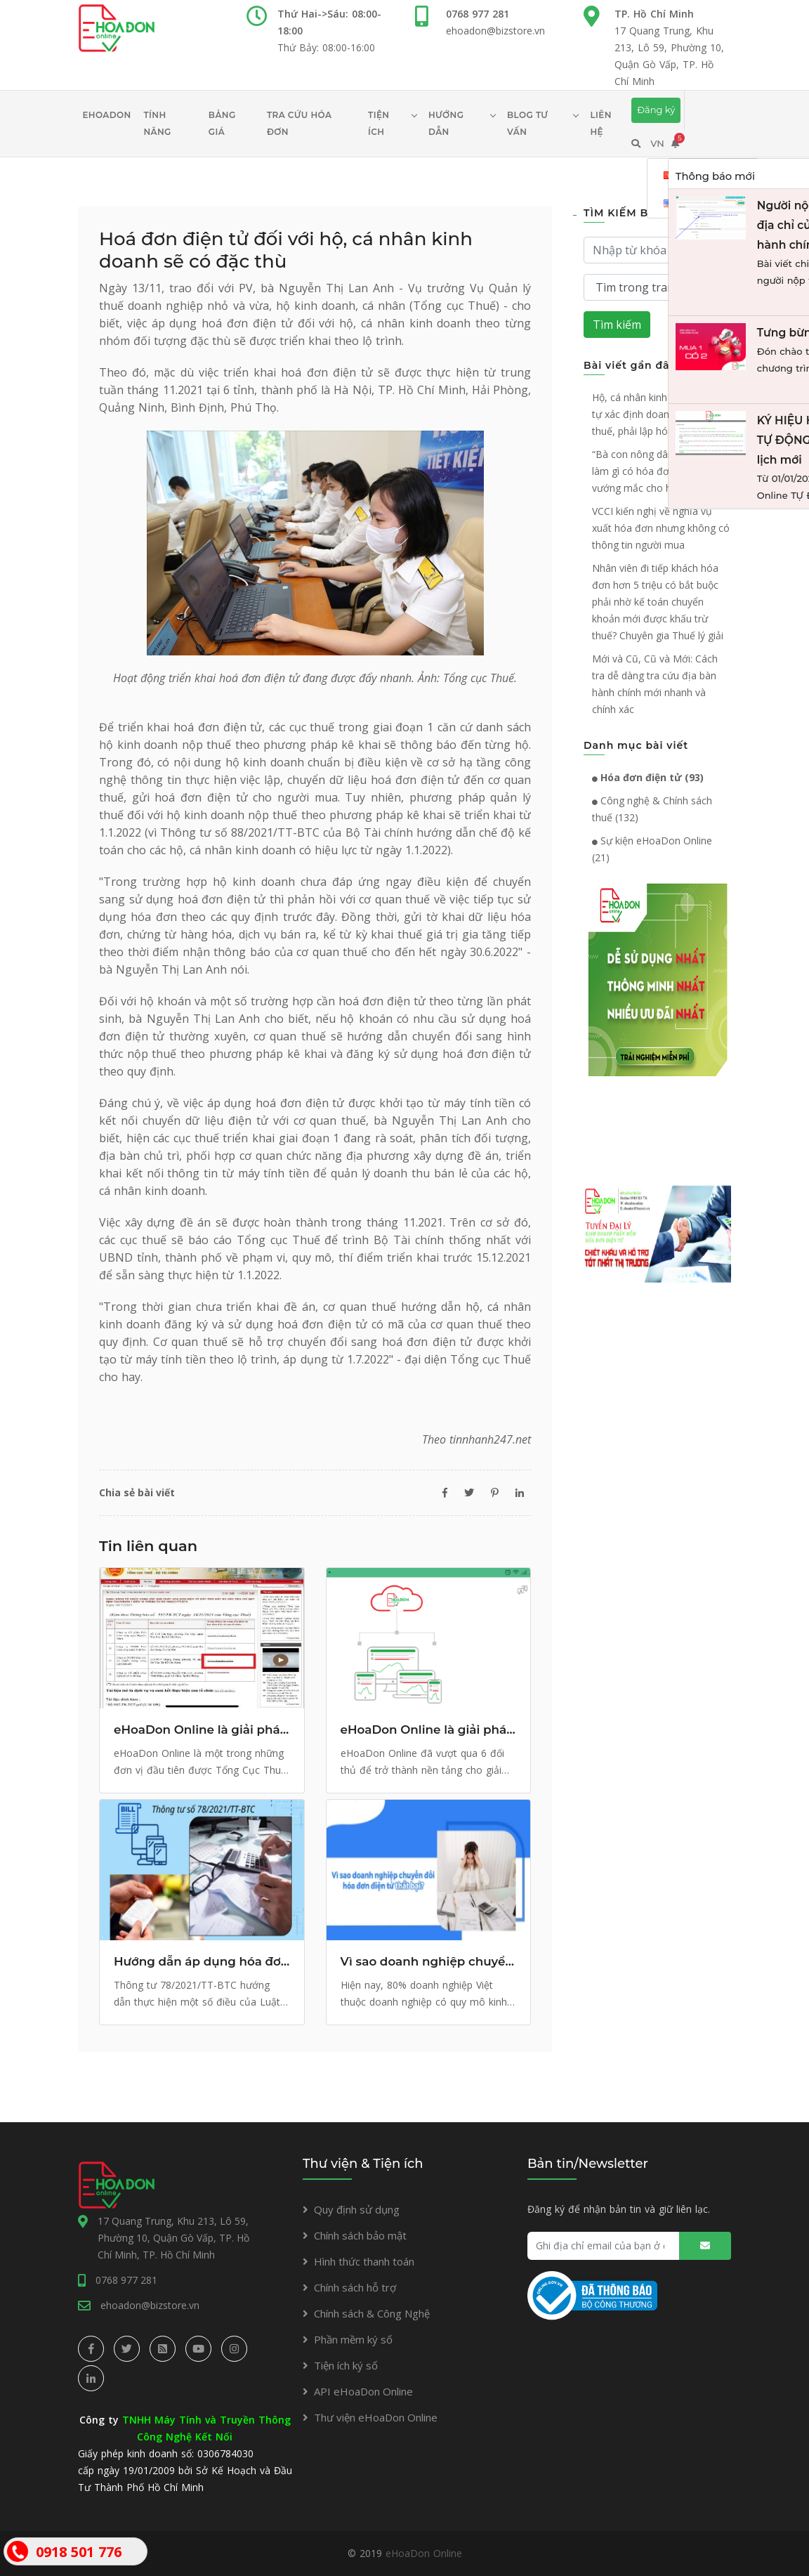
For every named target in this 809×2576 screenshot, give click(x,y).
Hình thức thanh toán (364, 2261)
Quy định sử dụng (357, 2209)
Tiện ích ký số (346, 2365)
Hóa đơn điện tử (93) (648, 777)
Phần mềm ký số (353, 2339)
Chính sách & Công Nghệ (372, 2313)
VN (657, 143)
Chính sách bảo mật (360, 2235)
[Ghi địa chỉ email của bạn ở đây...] (629, 2246)
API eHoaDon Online (363, 2391)
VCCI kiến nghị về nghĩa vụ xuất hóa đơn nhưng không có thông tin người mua (661, 527)
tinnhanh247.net (490, 1439)
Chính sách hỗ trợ (355, 2287)
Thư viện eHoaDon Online (376, 2417)
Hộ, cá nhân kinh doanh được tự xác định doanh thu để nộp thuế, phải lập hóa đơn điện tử (661, 414)
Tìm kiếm (617, 324)
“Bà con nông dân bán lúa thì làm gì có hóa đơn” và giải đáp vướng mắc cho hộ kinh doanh (661, 471)
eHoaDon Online (424, 2553)
